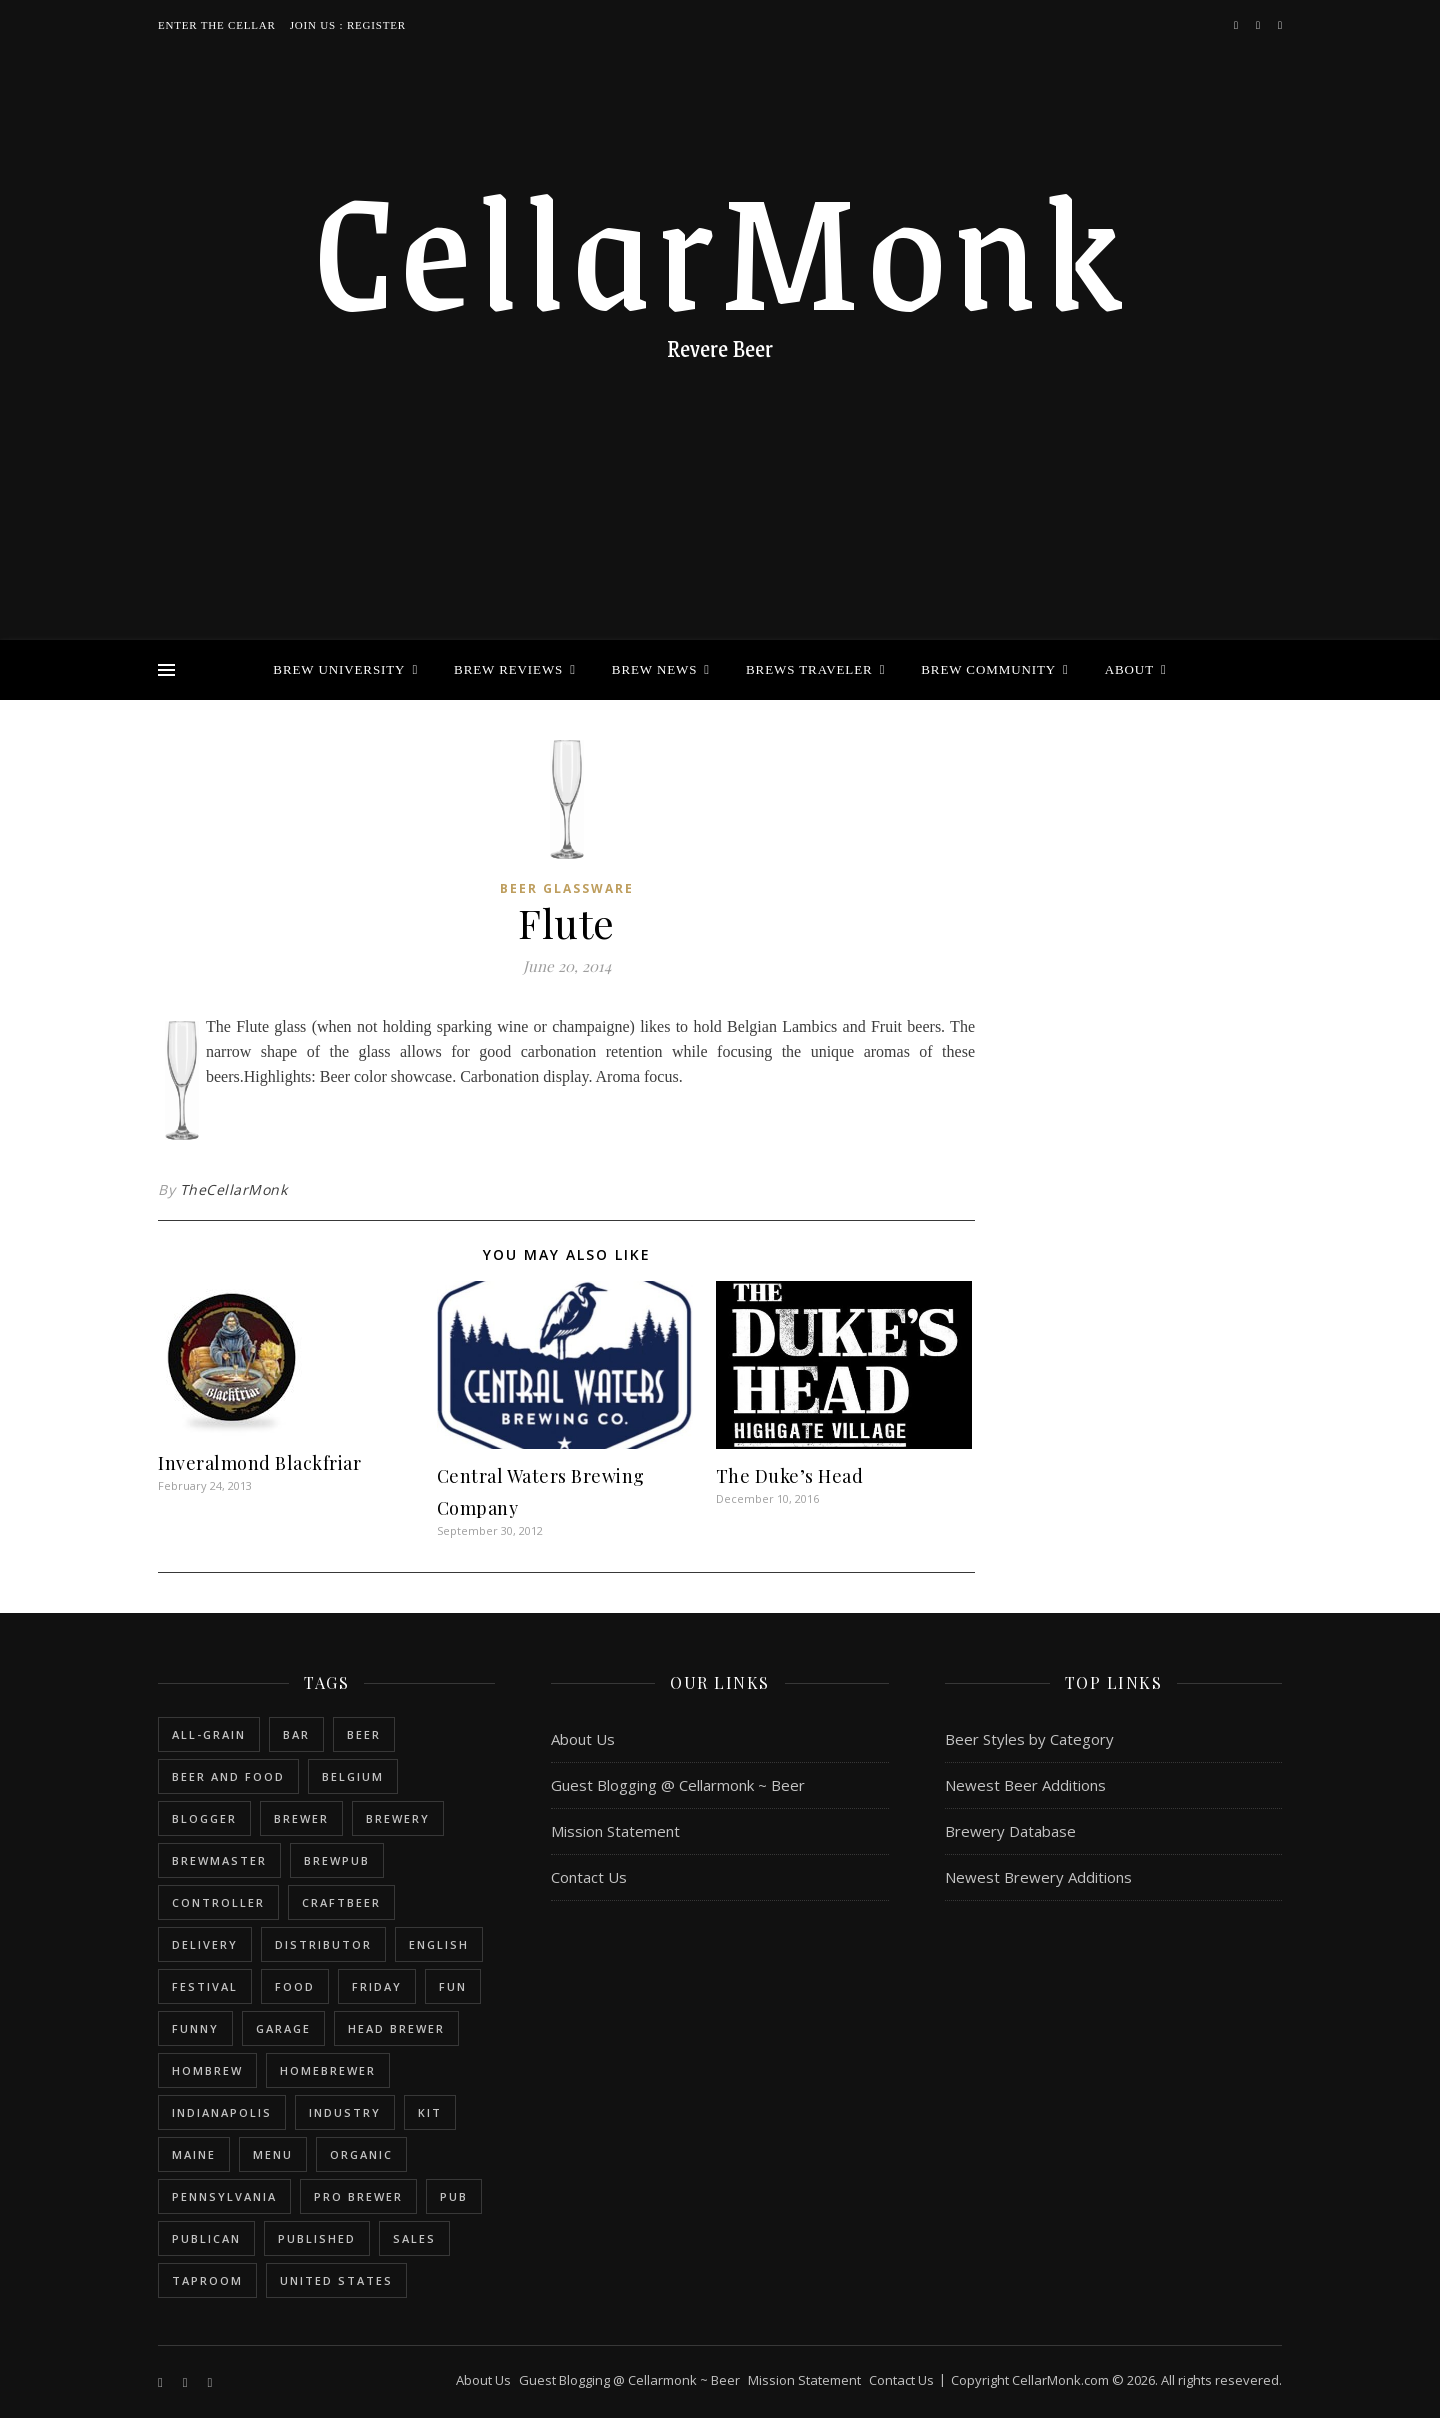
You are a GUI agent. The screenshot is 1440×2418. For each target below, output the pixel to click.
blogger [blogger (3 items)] (204, 1818)
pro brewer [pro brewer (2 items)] (358, 2196)
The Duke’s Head (790, 1476)
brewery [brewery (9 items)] (398, 1818)
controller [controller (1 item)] (218, 1902)
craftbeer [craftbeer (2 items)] (341, 1902)
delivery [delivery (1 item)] (205, 1944)
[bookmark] (1280, 24)
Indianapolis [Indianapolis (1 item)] (222, 2112)
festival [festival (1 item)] (205, 1986)
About (1129, 669)
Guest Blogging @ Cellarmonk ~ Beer (678, 1785)
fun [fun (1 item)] (453, 1986)
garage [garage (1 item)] (283, 2028)
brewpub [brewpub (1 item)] (337, 1860)
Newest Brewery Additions (1038, 1877)
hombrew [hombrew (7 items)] (207, 2070)
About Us (583, 1739)
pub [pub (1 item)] (454, 2196)
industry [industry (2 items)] (345, 2112)
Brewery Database (1010, 1831)
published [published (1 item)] (317, 2238)
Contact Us (589, 1877)
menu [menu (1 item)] (273, 2154)
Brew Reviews (508, 669)
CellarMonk (720, 245)
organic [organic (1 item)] (361, 2154)
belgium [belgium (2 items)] (353, 1776)
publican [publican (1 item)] (206, 2238)
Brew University (339, 669)
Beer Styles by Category (1029, 1739)
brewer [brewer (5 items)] (301, 1818)
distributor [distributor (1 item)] (323, 1944)
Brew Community (988, 669)
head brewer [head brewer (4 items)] (396, 2028)
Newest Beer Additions (1025, 1785)
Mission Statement (615, 1831)
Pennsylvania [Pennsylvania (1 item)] (224, 2196)
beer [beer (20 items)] (364, 1734)
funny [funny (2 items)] (195, 2028)
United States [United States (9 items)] (336, 2280)
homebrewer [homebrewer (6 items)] (328, 2070)
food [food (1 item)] (295, 1986)
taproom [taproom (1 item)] (207, 2280)
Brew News (655, 669)
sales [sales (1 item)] (414, 2238)
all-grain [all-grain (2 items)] (209, 1734)
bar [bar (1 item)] (296, 1734)
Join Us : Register (348, 25)
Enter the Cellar (217, 25)
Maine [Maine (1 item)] (194, 2154)
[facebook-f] (1237, 24)
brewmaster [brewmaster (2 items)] (219, 1860)
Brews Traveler (809, 669)
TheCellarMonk (234, 1189)
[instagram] (1259, 24)
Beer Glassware (567, 888)
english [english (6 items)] (439, 1944)
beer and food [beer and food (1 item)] (228, 1776)
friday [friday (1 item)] (377, 1986)
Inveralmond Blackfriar (259, 1463)
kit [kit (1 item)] (430, 2112)
